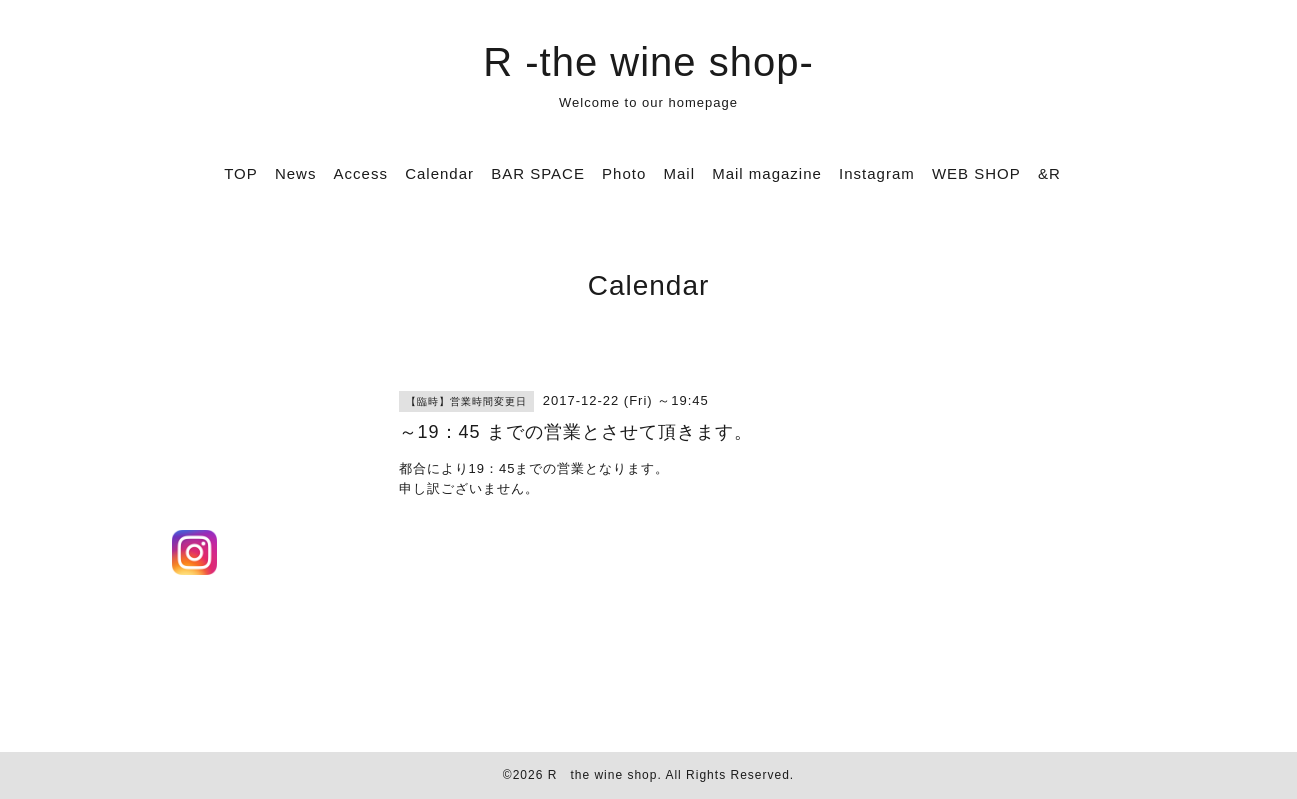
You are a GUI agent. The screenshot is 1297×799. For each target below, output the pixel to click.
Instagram (877, 173)
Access (361, 173)
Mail (679, 173)
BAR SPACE (538, 173)
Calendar (439, 173)
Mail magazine (767, 173)
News (296, 173)
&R (1049, 173)
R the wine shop (603, 775)
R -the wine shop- (648, 62)
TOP (241, 173)
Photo (624, 173)
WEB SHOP (976, 173)
